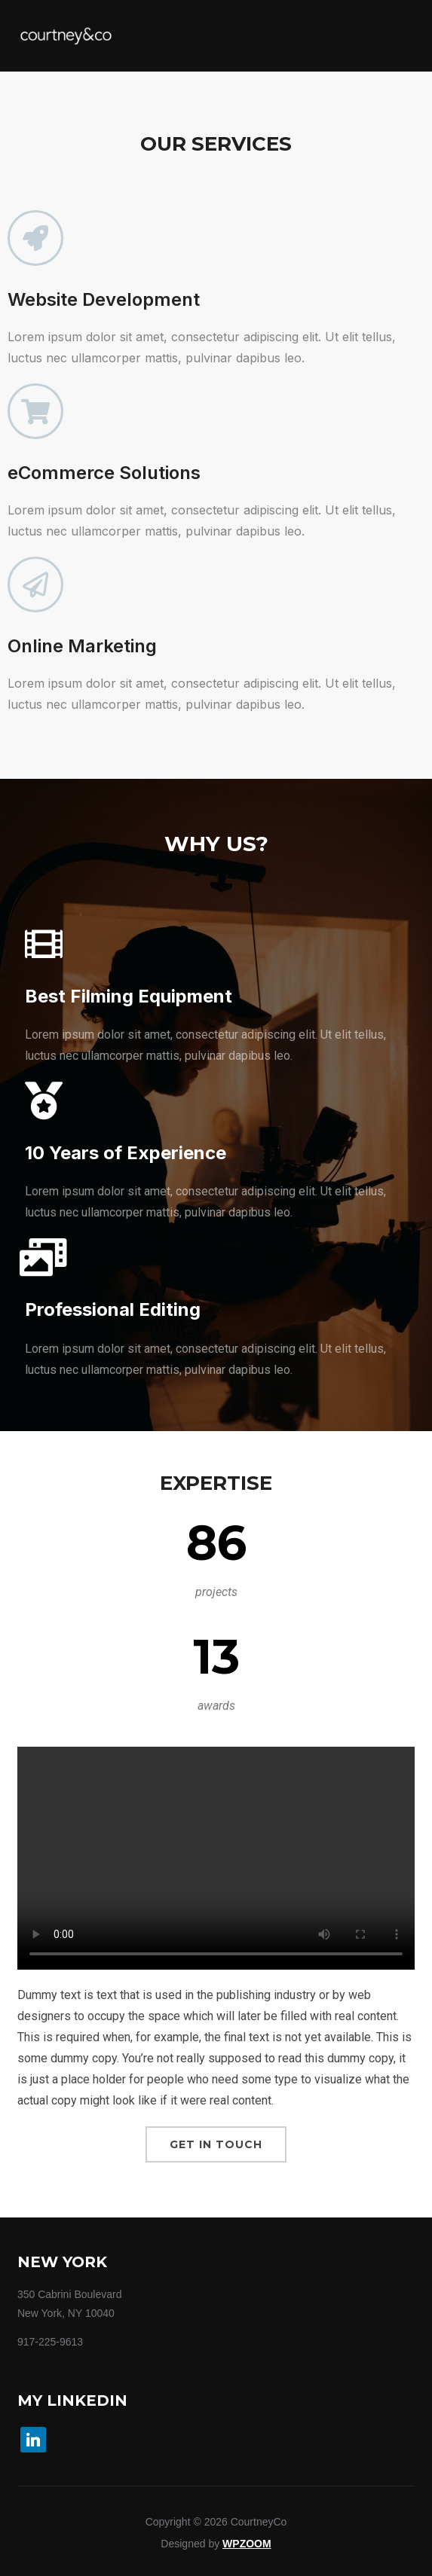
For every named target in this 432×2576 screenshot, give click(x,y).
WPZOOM (246, 2544)
